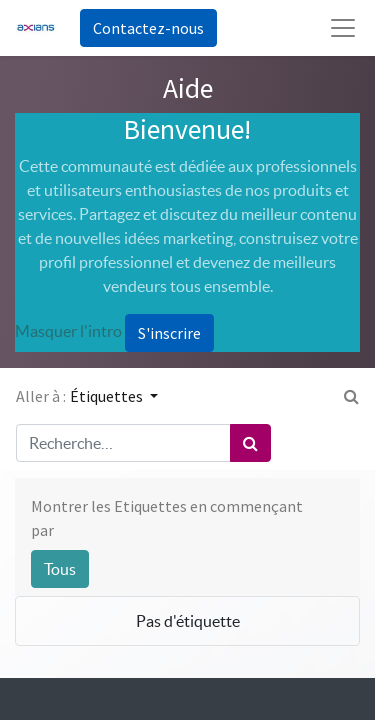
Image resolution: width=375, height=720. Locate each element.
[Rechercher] (250, 443)
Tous (60, 569)
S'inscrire (169, 333)
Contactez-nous (148, 28)
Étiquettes (108, 396)
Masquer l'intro (68, 331)
